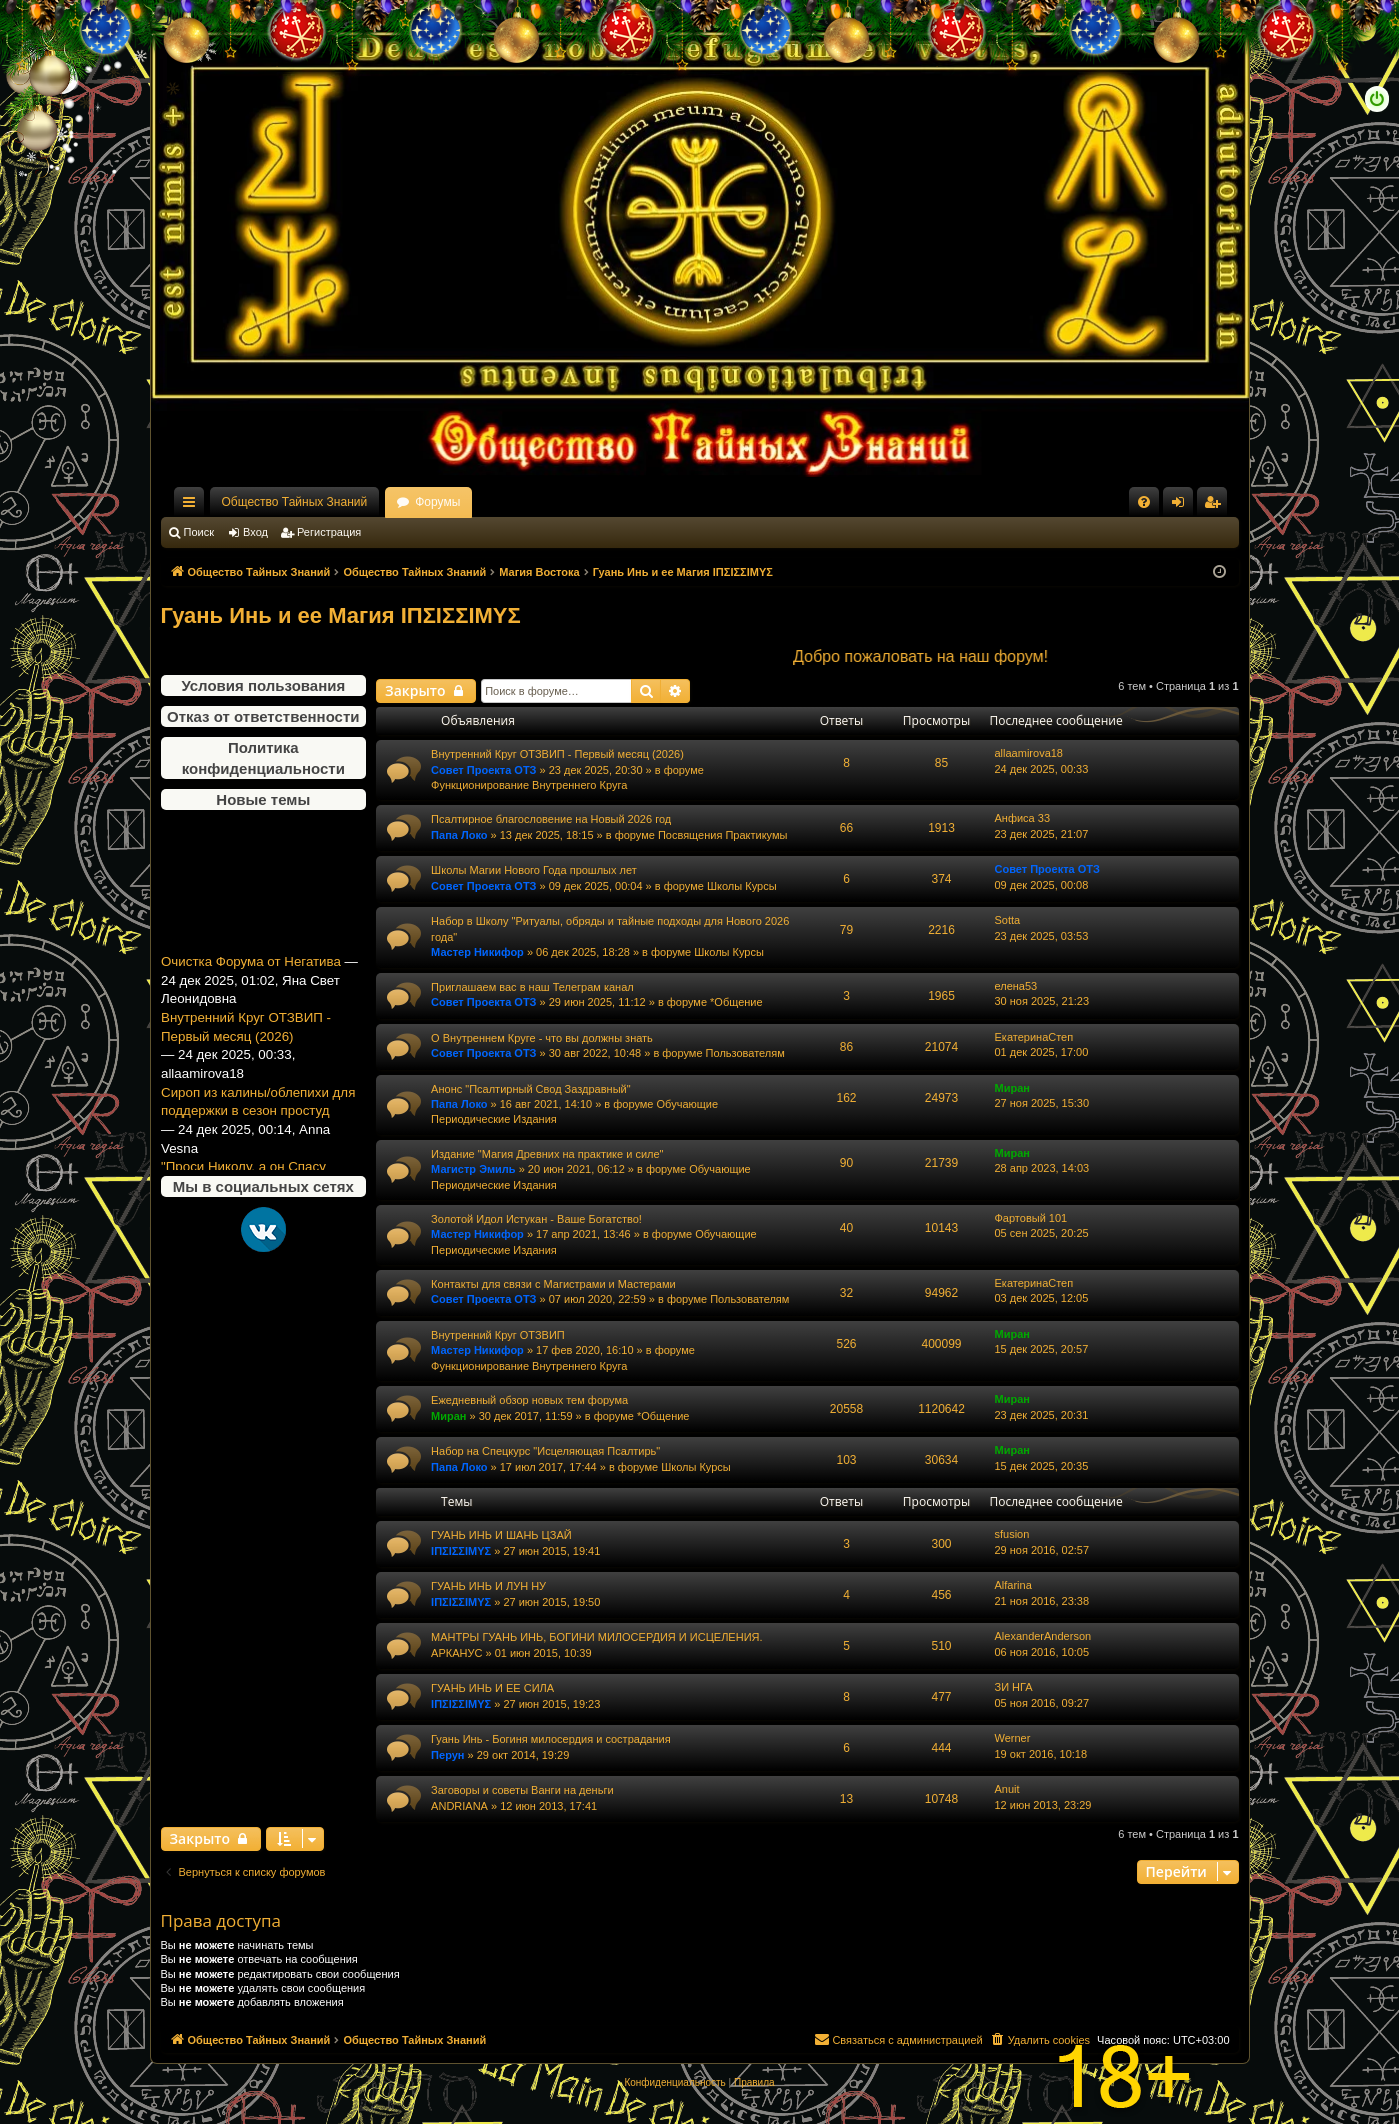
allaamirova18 (1029, 753)
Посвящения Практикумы (723, 835)
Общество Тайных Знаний (295, 502)
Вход (255, 532)
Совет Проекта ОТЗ (483, 770)
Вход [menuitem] (1182, 506)
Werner (1013, 1738)
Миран (1012, 1088)
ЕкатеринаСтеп (1034, 1037)
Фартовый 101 (1031, 1218)
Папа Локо (459, 835)
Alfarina (1013, 1585)
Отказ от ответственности (263, 716)
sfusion (1012, 1534)
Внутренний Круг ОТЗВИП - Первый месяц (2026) (246, 1039)
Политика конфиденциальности (263, 758)
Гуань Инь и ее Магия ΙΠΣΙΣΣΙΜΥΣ (341, 615)
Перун (447, 1755)
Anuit (1007, 1789)
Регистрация (329, 532)
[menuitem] (1144, 502)
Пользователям (745, 1053)
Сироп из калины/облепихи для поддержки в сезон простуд (258, 1114)
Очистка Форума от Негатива (251, 973)
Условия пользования (263, 685)
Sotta (1008, 920)
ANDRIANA (459, 1806)
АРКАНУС (456, 1653)
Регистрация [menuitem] (1216, 506)
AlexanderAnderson (1043, 1636)
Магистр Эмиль (473, 1169)
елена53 (1016, 986)
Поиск (199, 532)
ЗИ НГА (1014, 1687)
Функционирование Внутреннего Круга (529, 785)
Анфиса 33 (1023, 818)
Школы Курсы (742, 886)
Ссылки (193, 506)
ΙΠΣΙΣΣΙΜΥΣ (461, 1551)
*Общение (736, 1002)
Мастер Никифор (477, 952)
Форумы (437, 502)
